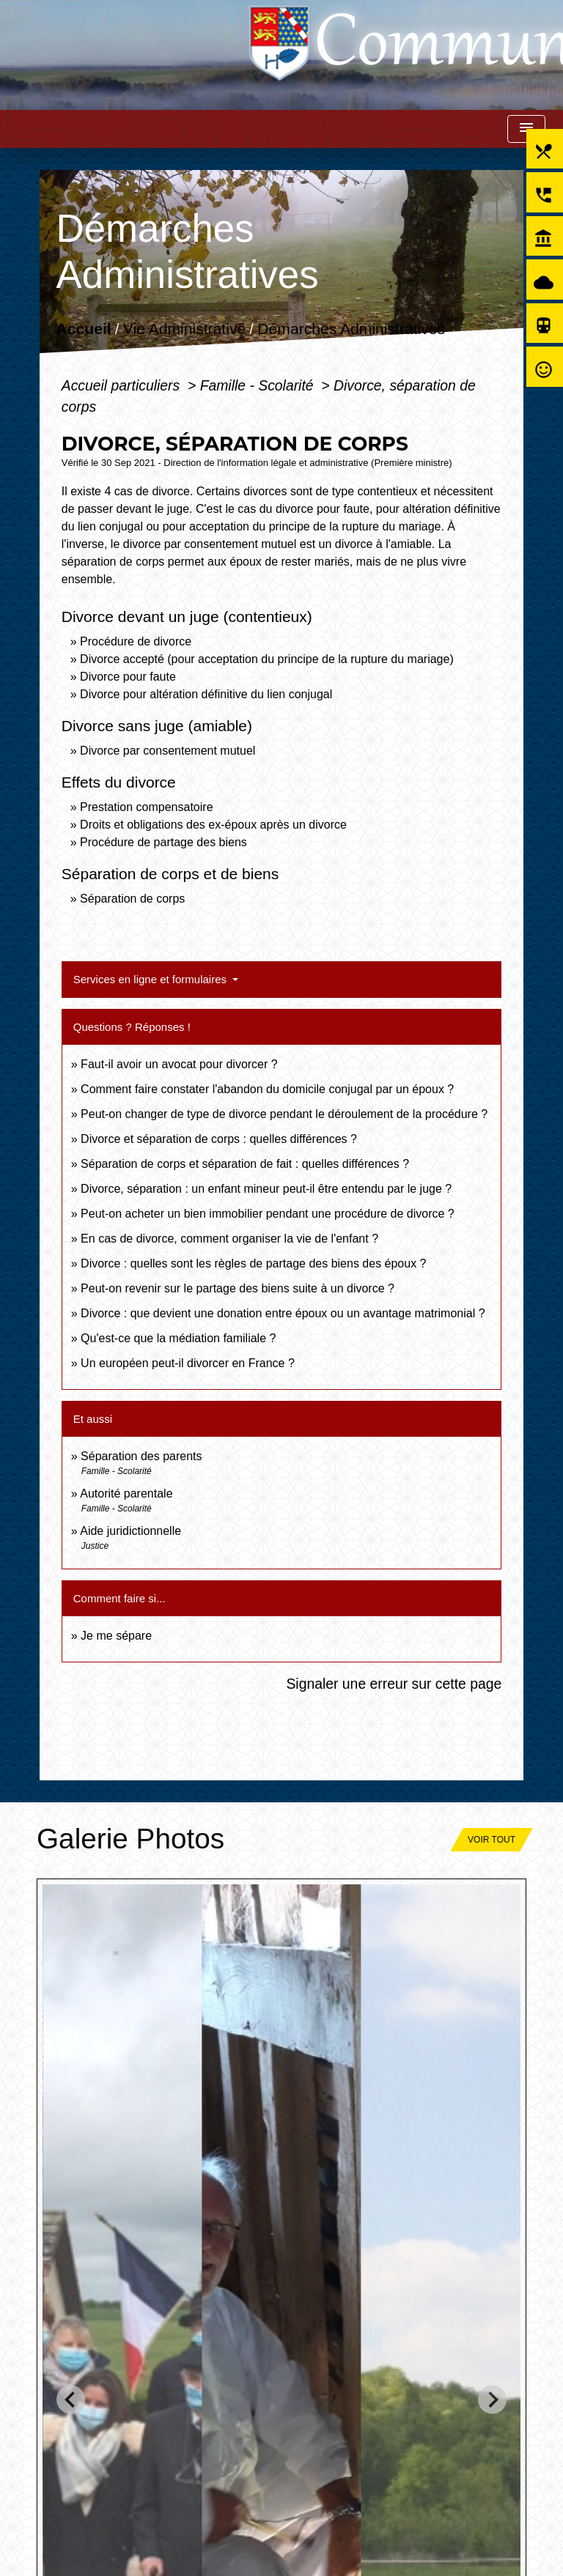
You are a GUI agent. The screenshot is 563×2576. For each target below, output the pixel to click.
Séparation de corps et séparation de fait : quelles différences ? (245, 1164)
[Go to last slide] (70, 2399)
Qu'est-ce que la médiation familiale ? (178, 1338)
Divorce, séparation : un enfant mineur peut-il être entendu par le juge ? (266, 1188)
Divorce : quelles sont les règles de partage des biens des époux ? (253, 1263)
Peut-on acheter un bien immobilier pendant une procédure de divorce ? (268, 1213)
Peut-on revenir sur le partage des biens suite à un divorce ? (237, 1288)
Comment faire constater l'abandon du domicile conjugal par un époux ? (267, 1089)
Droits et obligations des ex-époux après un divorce (213, 824)
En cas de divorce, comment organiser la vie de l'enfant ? (229, 1238)
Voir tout (491, 1840)
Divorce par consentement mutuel (167, 750)
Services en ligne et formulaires (151, 979)
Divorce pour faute (128, 676)
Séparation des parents (141, 1456)
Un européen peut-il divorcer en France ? (188, 1363)
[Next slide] (492, 2399)
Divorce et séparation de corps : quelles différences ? (219, 1139)
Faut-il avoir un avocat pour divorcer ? (179, 1064)
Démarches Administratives (351, 329)
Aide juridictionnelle (130, 1531)
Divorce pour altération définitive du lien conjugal (206, 694)
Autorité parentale (126, 1493)
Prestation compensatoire (148, 807)
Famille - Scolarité (258, 385)
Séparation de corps (132, 898)
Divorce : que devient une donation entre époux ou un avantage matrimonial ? (283, 1313)
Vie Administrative (184, 329)
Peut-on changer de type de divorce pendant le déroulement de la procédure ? (284, 1114)
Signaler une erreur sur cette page (393, 1684)
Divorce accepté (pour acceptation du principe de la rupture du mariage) (267, 659)
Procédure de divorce (135, 641)
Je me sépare (116, 1635)
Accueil (83, 329)
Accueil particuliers (123, 385)
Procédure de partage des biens (163, 842)
